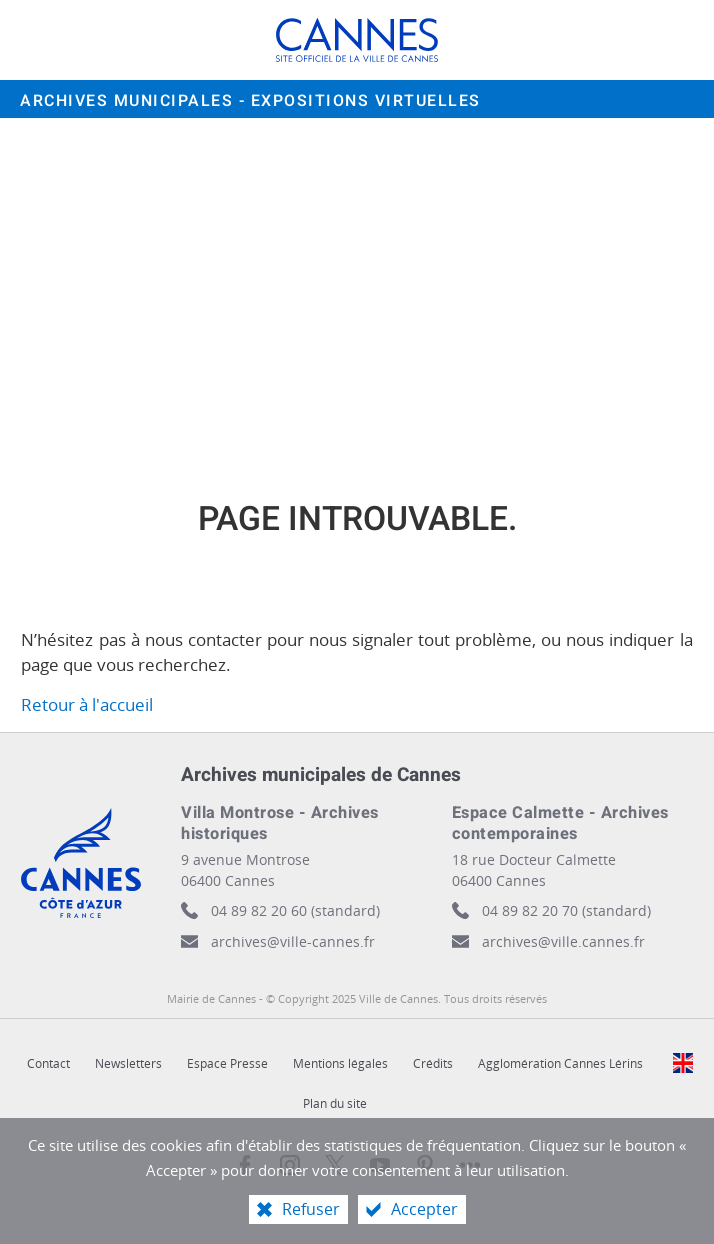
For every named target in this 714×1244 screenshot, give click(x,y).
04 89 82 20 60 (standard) (295, 910)
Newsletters (128, 1063)
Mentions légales (340, 1063)
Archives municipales (250, 101)
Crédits (433, 1063)
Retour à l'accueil (87, 704)
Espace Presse (227, 1063)
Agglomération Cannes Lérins (560, 1063)
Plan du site (335, 1103)
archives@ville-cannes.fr (293, 941)
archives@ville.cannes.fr (563, 941)
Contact (48, 1063)
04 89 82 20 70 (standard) (566, 910)
